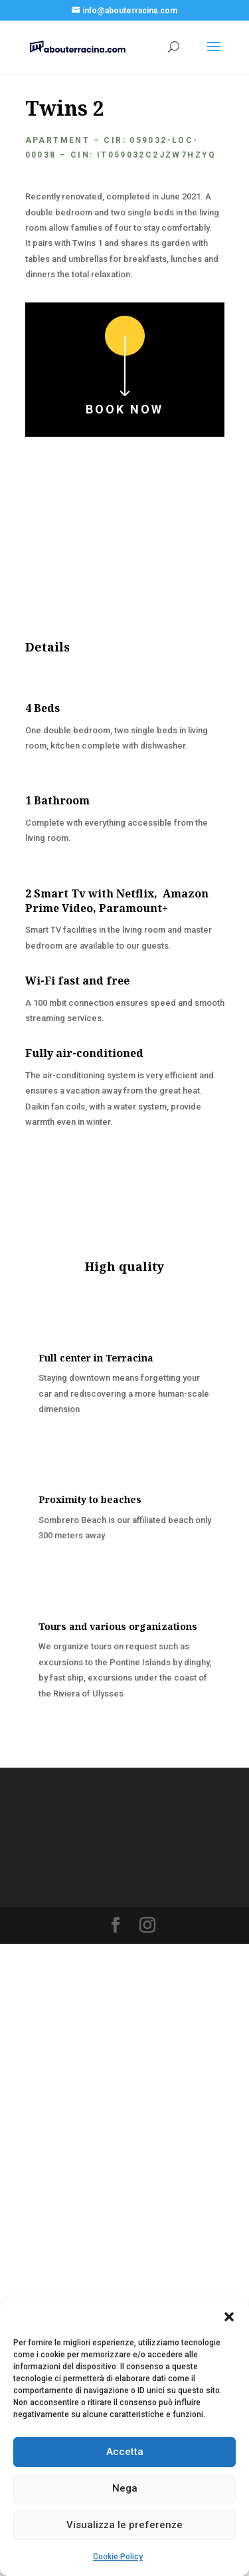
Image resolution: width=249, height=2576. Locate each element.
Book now (124, 409)
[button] (229, 2316)
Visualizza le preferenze (124, 2525)
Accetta (124, 2452)
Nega (124, 2488)
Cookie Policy (118, 2556)
